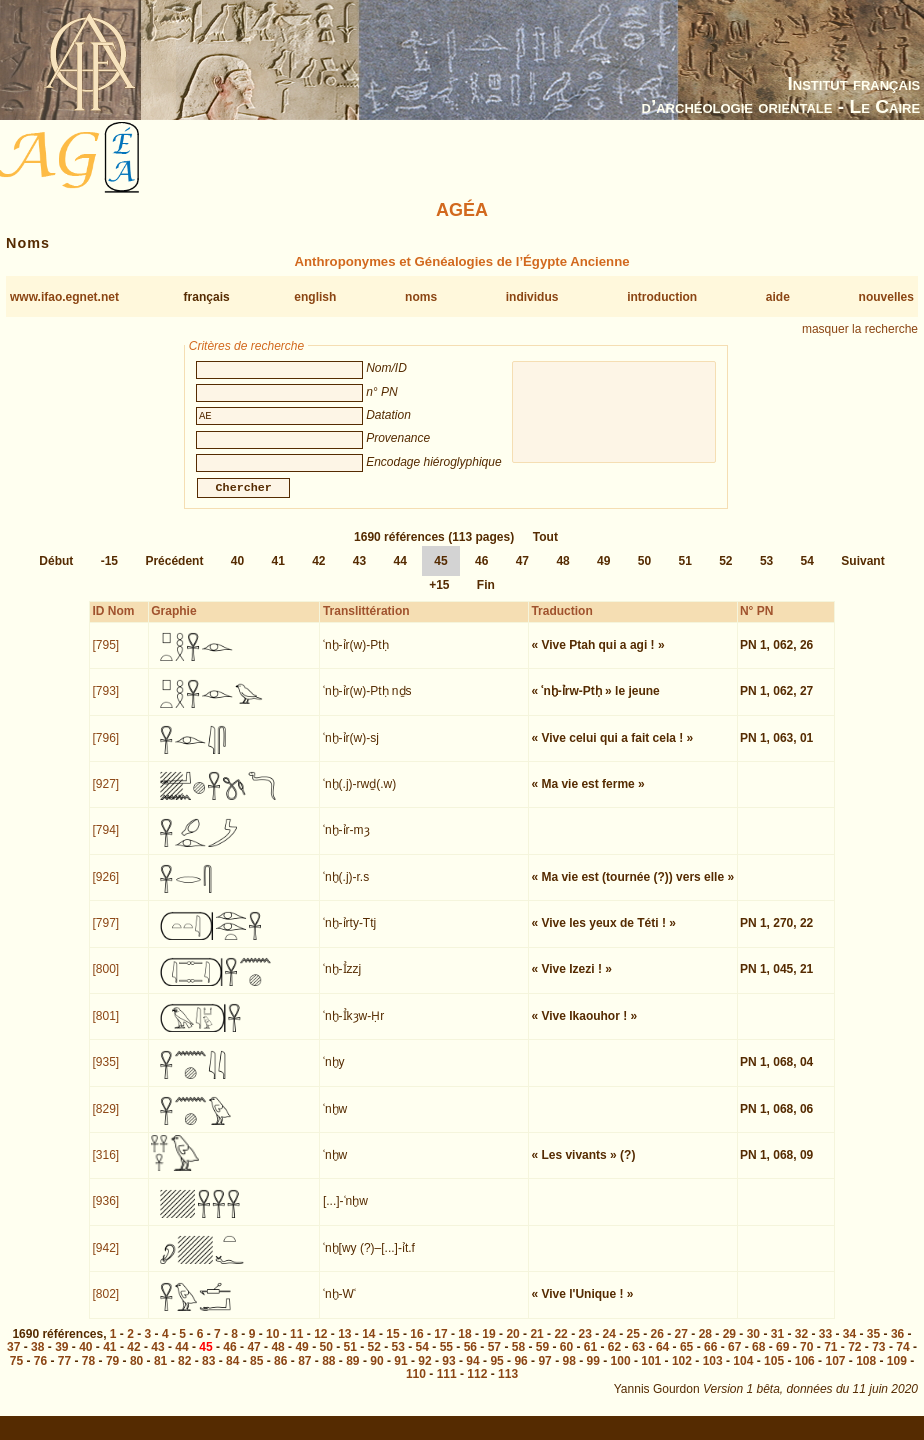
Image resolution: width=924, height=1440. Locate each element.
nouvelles (886, 297)
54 (807, 573)
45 (440, 573)
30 (753, 1346)
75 (16, 1373)
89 (352, 1373)
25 (633, 1346)
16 (416, 1346)
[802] (106, 1306)
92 (424, 1373)
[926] (106, 889)
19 (488, 1346)
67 (734, 1359)
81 (160, 1373)
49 (603, 573)
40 (237, 573)
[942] (106, 1260)
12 (320, 1346)
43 (359, 573)
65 (686, 1359)
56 (470, 1359)
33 (825, 1346)
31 (777, 1346)
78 (88, 1373)
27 (681, 1346)
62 (614, 1359)
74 (902, 1359)
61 (590, 1359)
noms (421, 297)
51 (684, 573)
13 (344, 1346)
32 (801, 1346)
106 (805, 1373)
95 (496, 1373)
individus (532, 297)
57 (494, 1359)
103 (713, 1373)
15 (392, 1346)
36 (897, 1346)
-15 (109, 573)
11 (296, 1346)
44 (400, 573)
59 (542, 1359)
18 (464, 1346)
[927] (106, 796)
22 (560, 1346)
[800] (106, 981)
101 (651, 1373)
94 (472, 1373)
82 (184, 1373)
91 (400, 1373)
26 (657, 1346)
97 (544, 1373)
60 (566, 1359)
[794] (106, 842)
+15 (439, 597)
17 (440, 1346)
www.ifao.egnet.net (64, 297)
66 (710, 1359)
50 (644, 573)
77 (64, 1373)
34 (849, 1346)
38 (37, 1359)
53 (766, 573)
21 (536, 1346)
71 (830, 1359)
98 (568, 1373)
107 (835, 1373)
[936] (106, 1213)
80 (136, 1373)
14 (368, 1346)
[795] (106, 657)
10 (272, 1346)
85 (256, 1373)
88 (328, 1373)
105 (774, 1373)
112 (477, 1386)
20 (512, 1346)
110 (416, 1386)
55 (446, 1359)
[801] (106, 1028)
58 (518, 1359)
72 (854, 1359)
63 (638, 1359)
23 (584, 1346)
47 (522, 573)
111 (447, 1386)
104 (743, 1373)
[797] (106, 935)
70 (806, 1359)
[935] (106, 1074)
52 (725, 573)
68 (758, 1359)
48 (562, 573)
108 (866, 1373)
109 (897, 1373)
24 (609, 1346)
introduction (662, 297)
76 (40, 1373)
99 (593, 1373)
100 (621, 1373)
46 (481, 573)
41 (277, 573)
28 (705, 1346)
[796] (106, 750)
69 (782, 1359)
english (315, 297)
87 (304, 1373)
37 (13, 1359)
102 (682, 1373)
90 (376, 1373)
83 (208, 1373)
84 (232, 1373)
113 (508, 1386)
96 (520, 1373)
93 (448, 1373)
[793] (106, 703)
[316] (106, 1167)
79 (112, 1373)
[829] (106, 1121)
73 (878, 1359)
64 (662, 1359)
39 (61, 1359)
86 (280, 1373)
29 (729, 1346)
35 (873, 1346)
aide (778, 297)
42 (318, 573)
